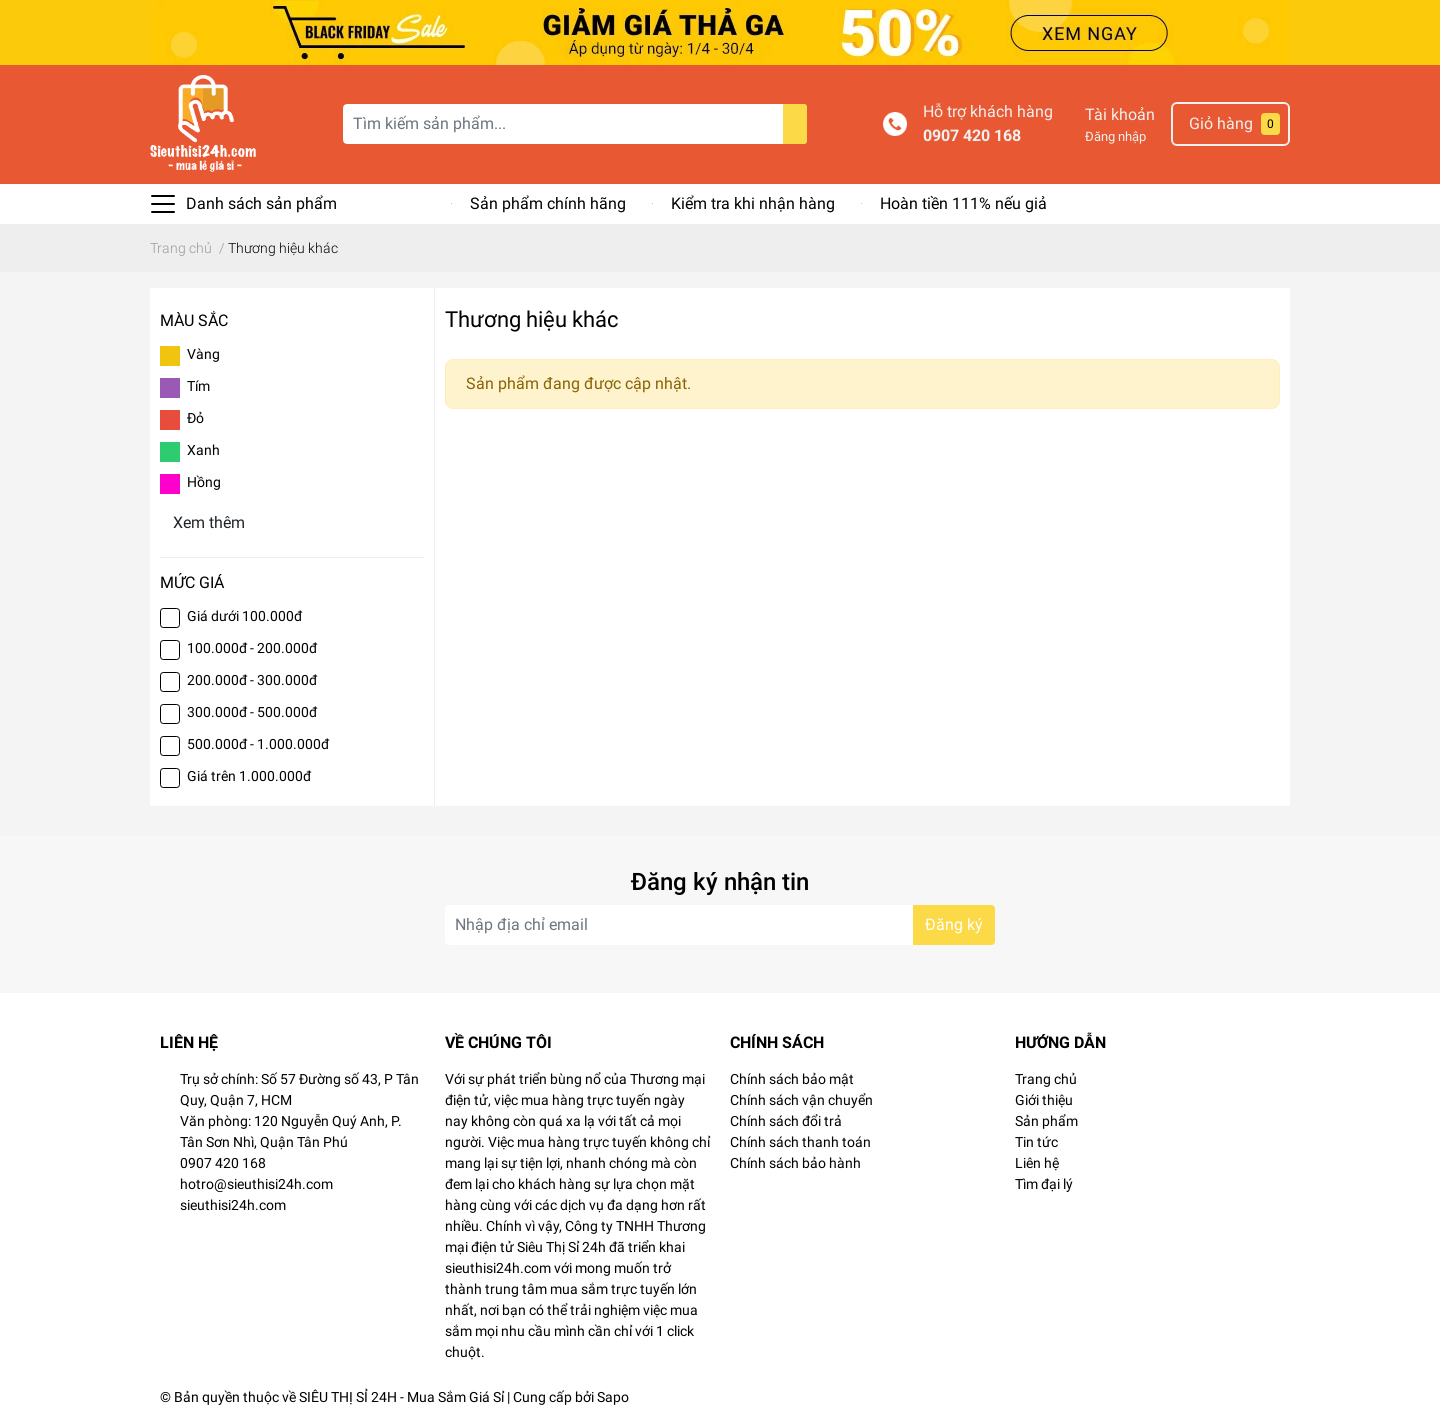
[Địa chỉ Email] (720, 925)
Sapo (613, 1397)
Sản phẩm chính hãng (548, 203)
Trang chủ (1046, 1079)
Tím (198, 386)
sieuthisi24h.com (233, 1205)
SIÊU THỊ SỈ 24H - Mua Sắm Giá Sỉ (401, 1397)
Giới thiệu (1044, 1100)
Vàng (203, 354)
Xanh (203, 450)
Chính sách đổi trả (786, 1121)
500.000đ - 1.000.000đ (258, 744)
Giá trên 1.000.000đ (249, 776)
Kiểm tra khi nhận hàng (753, 203)
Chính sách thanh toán (800, 1142)
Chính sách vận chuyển (801, 1100)
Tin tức (1036, 1142)
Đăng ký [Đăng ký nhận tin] (954, 924)
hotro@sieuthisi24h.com (256, 1184)
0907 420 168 (972, 135)
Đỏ (195, 418)
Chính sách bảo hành (795, 1163)
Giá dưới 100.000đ (244, 616)
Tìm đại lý (1044, 1184)
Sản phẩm (1046, 1121)
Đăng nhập (1115, 136)
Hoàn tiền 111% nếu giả (963, 203)
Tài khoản (1120, 114)
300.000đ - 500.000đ (252, 712)
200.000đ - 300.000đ (252, 680)
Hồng (204, 482)
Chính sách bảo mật (792, 1079)
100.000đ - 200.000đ (252, 648)
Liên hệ (1037, 1163)
